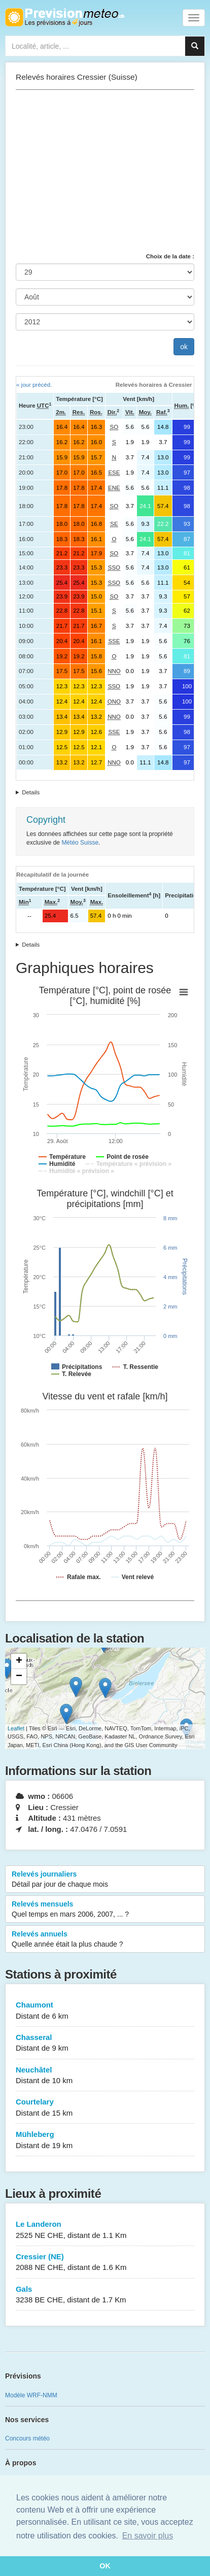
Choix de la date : (170, 256)
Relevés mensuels (105, 1909)
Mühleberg (105, 2140)
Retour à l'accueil (64, 17)
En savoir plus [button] (147, 2535)
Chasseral (105, 2043)
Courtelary (105, 2107)
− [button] (19, 1676)
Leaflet (16, 1728)
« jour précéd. (34, 385)
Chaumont (105, 2010)
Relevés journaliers (105, 1879)
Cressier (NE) (105, 2262)
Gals (105, 2295)
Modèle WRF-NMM (31, 2395)
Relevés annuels (105, 1939)
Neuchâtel (105, 2075)
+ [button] (19, 1661)
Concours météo (27, 2438)
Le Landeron (105, 2230)
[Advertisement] (105, 171)
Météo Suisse (79, 842)
